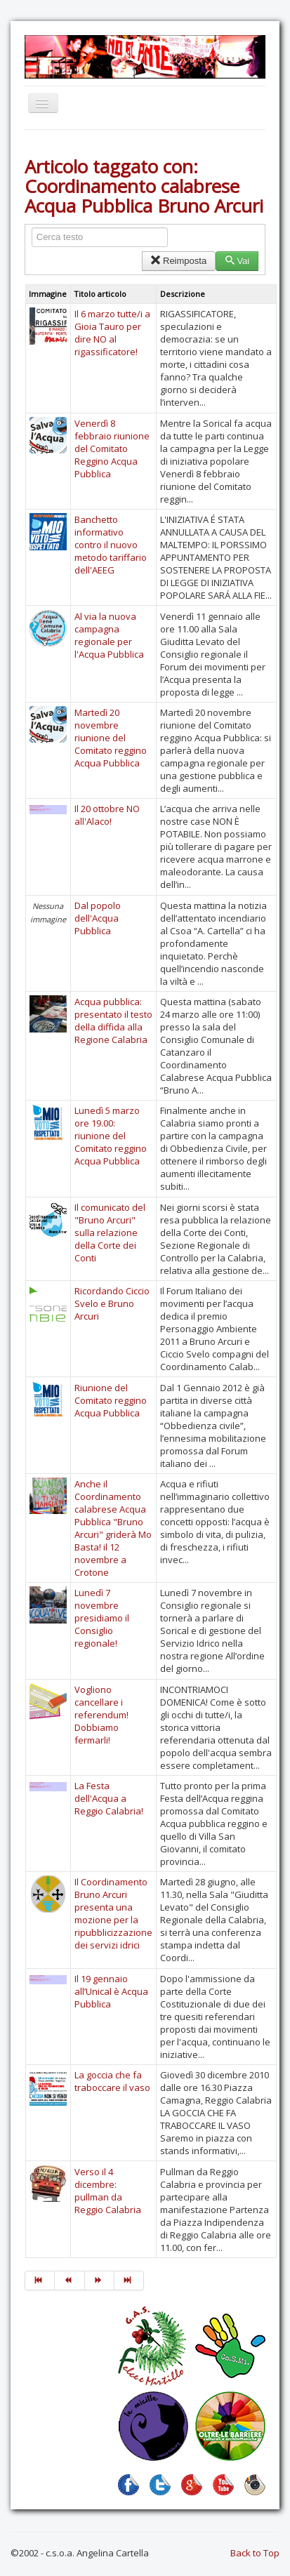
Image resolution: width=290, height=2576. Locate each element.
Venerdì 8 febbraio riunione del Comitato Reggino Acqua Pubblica (112, 448)
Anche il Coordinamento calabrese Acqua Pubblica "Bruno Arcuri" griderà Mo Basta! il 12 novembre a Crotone (113, 1528)
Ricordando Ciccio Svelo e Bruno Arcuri (112, 1303)
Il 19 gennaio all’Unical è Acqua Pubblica (111, 1991)
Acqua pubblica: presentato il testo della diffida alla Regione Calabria (113, 1020)
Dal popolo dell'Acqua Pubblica (97, 918)
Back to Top (254, 2553)
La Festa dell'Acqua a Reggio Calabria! (108, 1798)
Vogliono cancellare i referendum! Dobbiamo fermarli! (101, 1714)
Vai (237, 260)
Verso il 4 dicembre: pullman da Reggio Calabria (107, 2190)
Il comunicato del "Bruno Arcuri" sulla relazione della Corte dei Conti (109, 1232)
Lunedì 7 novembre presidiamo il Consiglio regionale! (101, 1617)
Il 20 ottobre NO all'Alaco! (107, 815)
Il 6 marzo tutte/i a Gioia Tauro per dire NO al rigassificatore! (112, 332)
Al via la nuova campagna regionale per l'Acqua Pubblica (109, 635)
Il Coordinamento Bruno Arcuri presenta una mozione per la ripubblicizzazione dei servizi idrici (113, 1913)
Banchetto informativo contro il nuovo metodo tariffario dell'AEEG (110, 544)
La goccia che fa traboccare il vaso (112, 2081)
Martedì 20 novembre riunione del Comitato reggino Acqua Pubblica (110, 737)
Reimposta (178, 260)
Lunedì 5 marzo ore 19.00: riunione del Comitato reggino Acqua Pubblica (110, 1135)
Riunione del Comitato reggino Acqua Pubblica (110, 1400)
